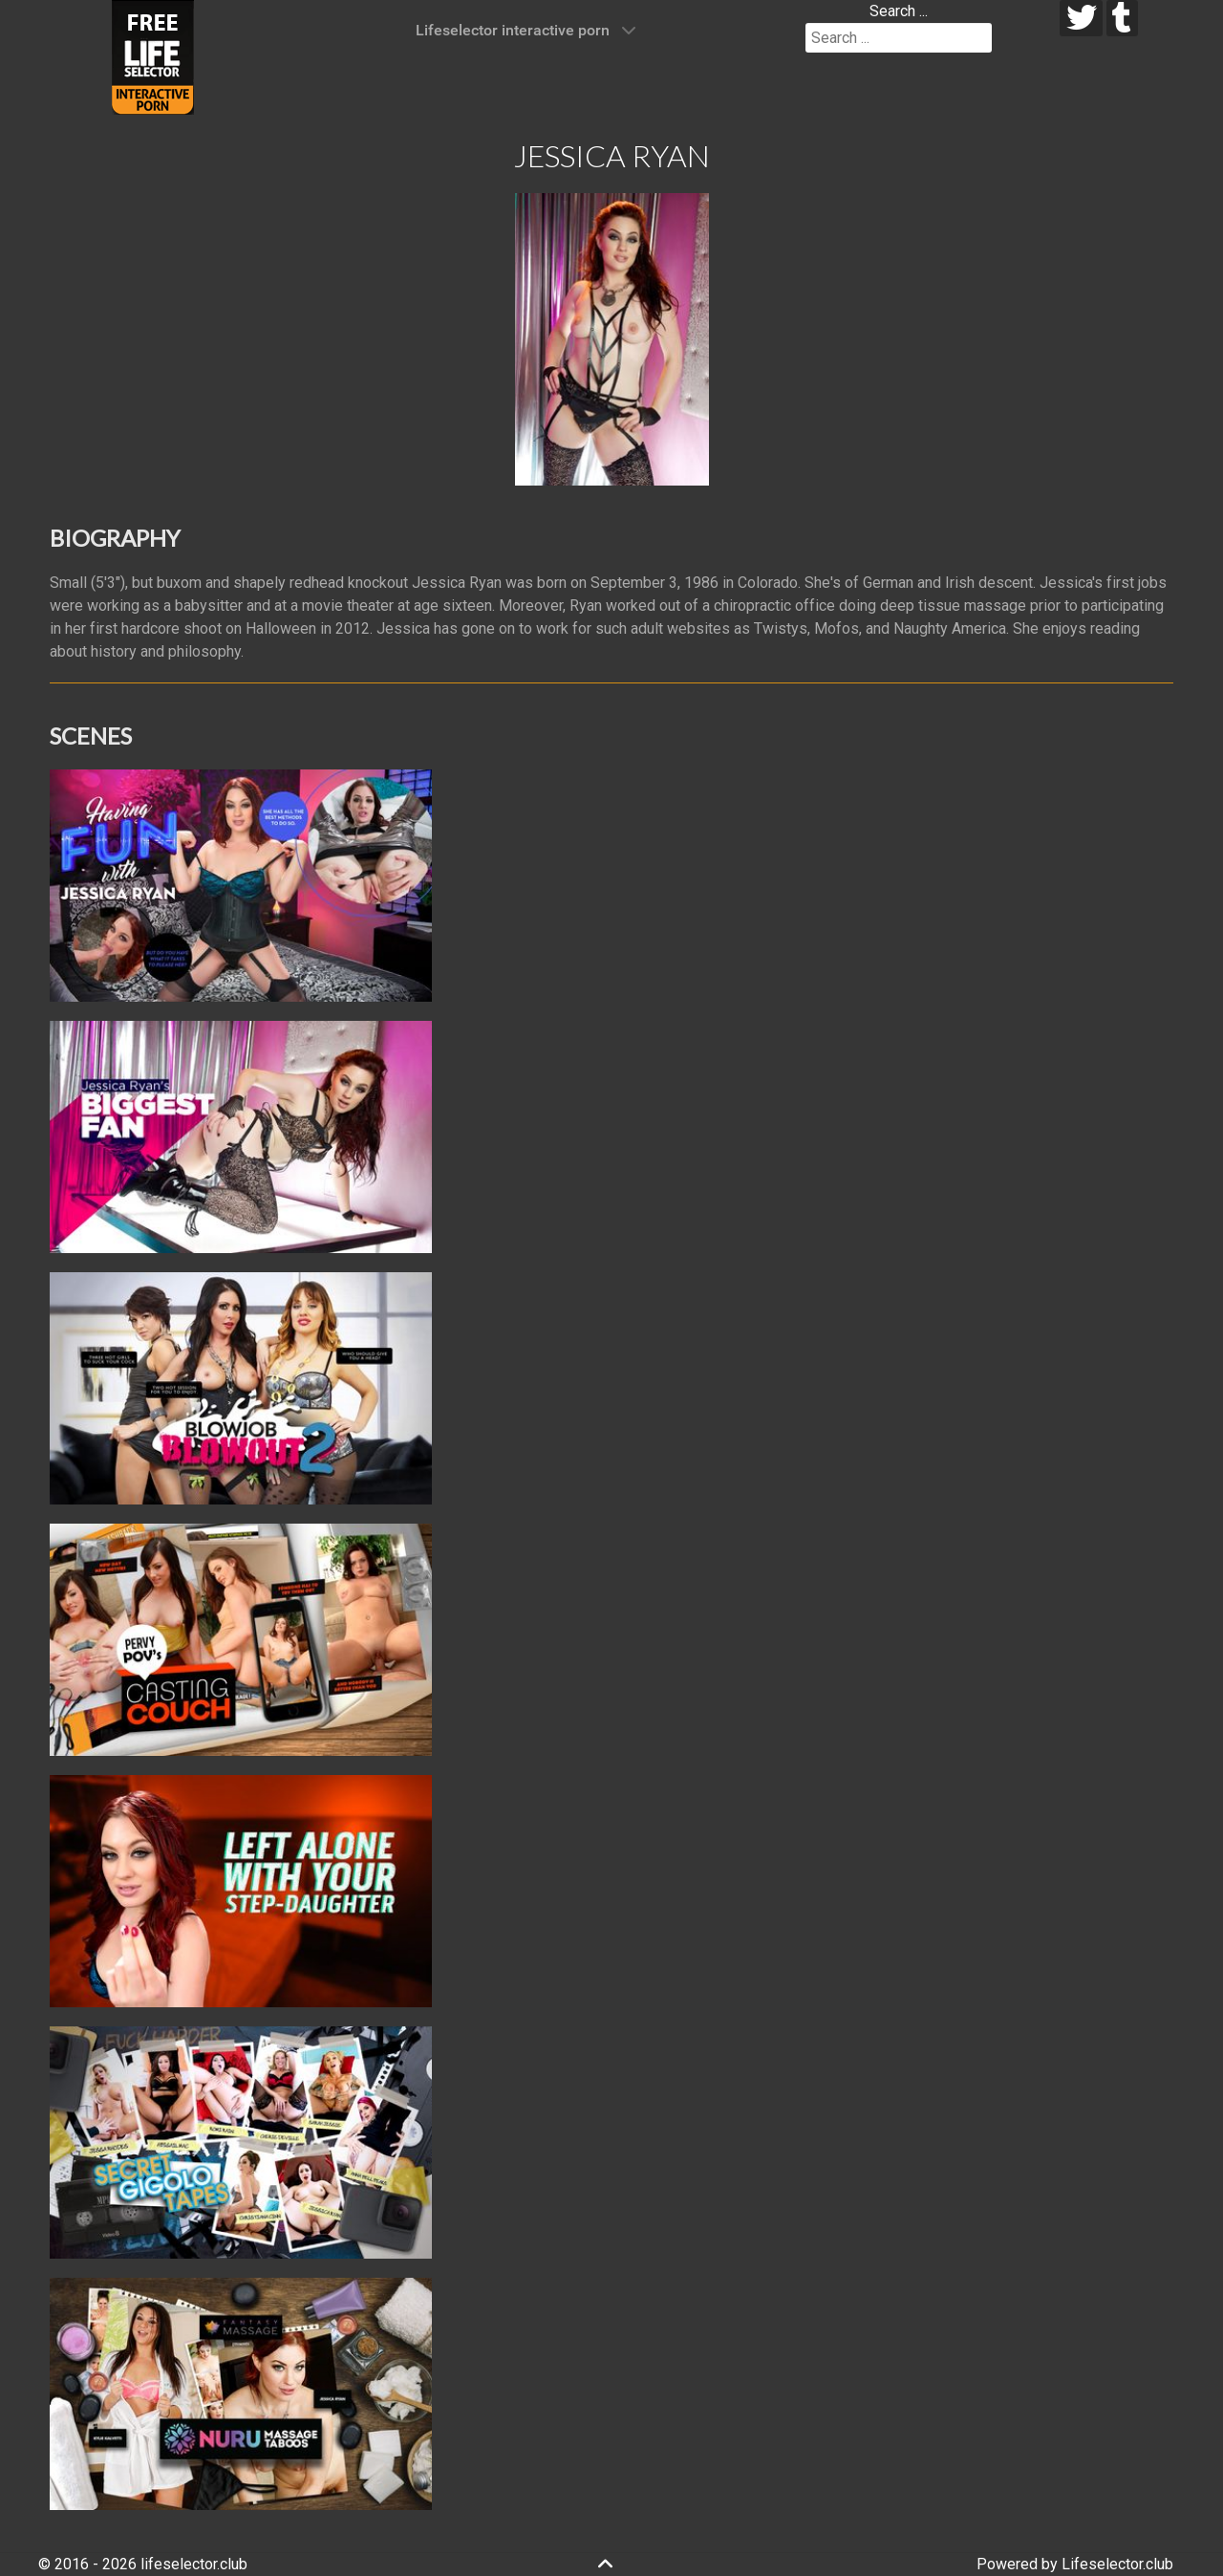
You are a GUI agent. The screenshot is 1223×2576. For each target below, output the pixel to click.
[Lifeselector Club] (153, 56)
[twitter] (1081, 18)
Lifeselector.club (1117, 2564)
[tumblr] (1122, 18)
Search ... (898, 11)
